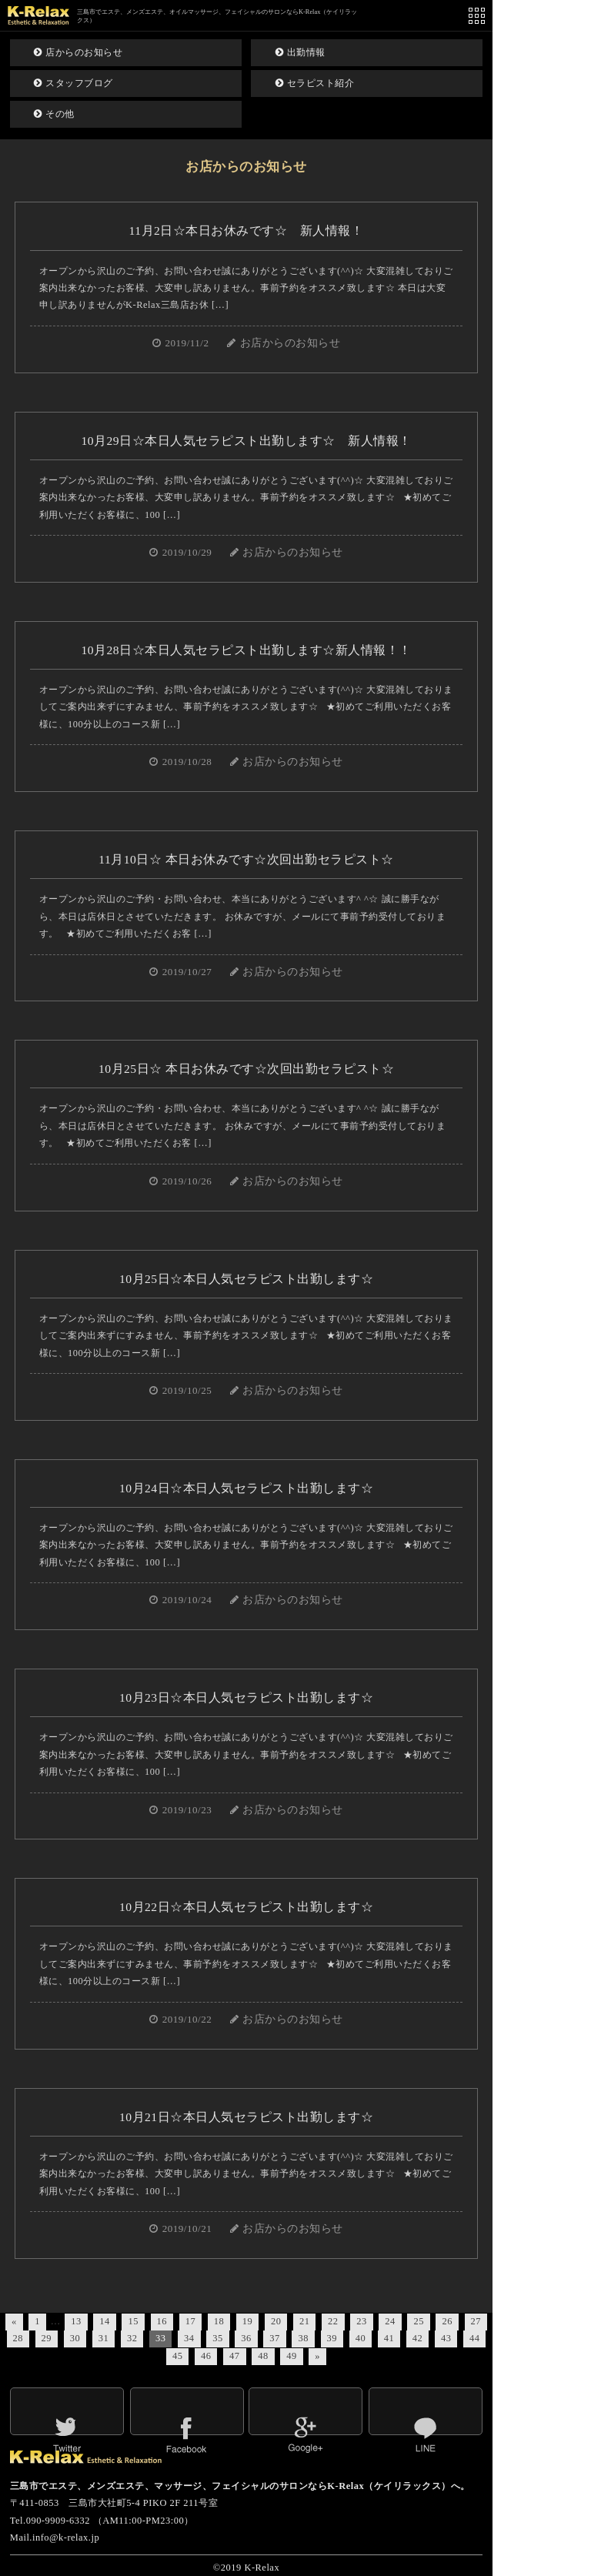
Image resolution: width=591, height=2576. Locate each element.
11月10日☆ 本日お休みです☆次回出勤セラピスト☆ (246, 859)
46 (206, 2355)
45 (177, 2355)
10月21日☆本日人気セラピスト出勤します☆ (246, 2116)
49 (291, 2355)
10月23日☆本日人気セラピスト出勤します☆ (246, 1697)
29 (47, 2338)
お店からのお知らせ (290, 343)
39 (332, 2338)
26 (447, 2321)
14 (104, 2321)
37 (274, 2338)
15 (133, 2321)
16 (162, 2321)
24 (390, 2321)
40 (361, 2338)
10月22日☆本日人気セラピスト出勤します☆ (246, 1906)
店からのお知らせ (78, 52)
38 (303, 2338)
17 (190, 2321)
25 (418, 2321)
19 (247, 2321)
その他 (54, 114)
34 (189, 2338)
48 (263, 2355)
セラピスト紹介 (315, 83)
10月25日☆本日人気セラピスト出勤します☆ (246, 1278)
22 (333, 2321)
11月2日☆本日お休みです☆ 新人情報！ (246, 230)
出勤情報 (300, 52)
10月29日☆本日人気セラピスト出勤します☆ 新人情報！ (246, 440)
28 (18, 2338)
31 (103, 2338)
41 (389, 2338)
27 (476, 2321)
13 (76, 2321)
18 (219, 2321)
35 (217, 2338)
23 (361, 2321)
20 (276, 2321)
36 (246, 2338)
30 (75, 2338)
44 (474, 2338)
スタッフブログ (73, 83)
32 (132, 2338)
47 (234, 2355)
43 (446, 2338)
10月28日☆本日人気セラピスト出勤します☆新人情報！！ (246, 650)
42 (417, 2338)
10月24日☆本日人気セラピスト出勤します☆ (246, 1488)
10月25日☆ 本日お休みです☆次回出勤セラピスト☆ (246, 1068)
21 (304, 2321)
